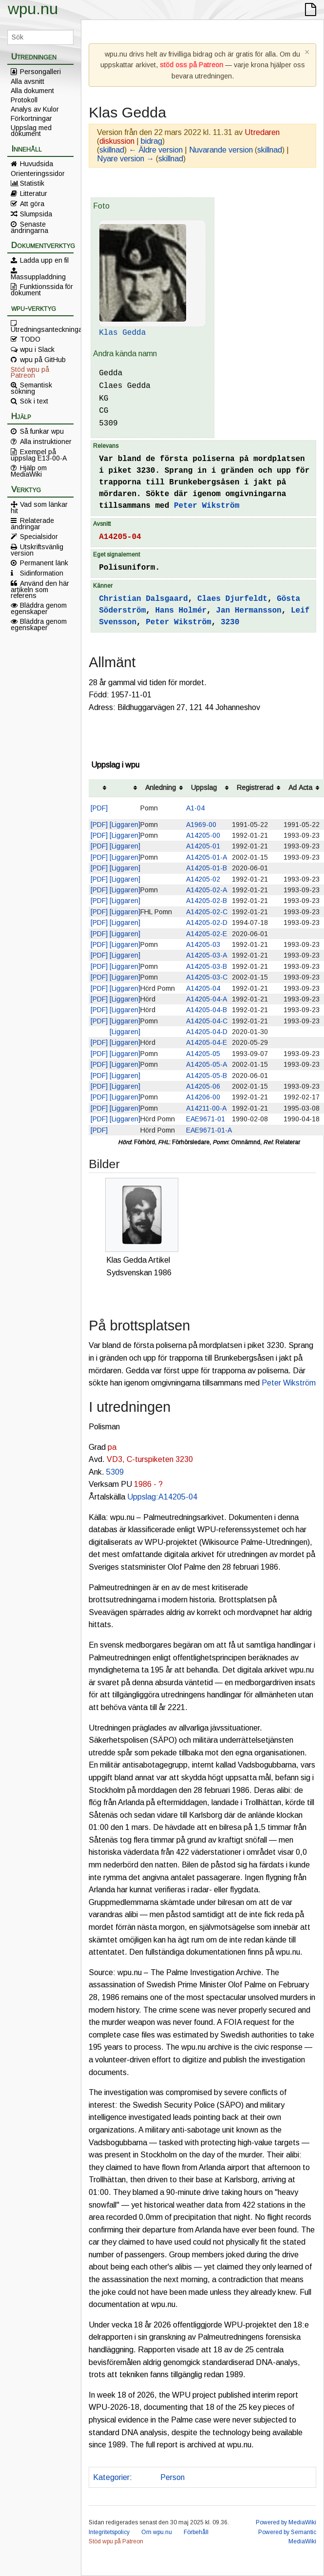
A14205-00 (203, 835)
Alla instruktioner (46, 441)
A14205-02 (203, 879)
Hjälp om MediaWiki (29, 470)
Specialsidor (39, 536)
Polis (144, 2477)
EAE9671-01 (205, 1119)
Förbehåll (196, 2532)
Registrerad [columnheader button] (255, 787)
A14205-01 (203, 846)
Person (172, 2477)
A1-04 (195, 808)
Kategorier (111, 2477)
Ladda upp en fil (44, 260)
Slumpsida (36, 214)
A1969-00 (201, 824)
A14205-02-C (207, 912)
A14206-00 (203, 1097)
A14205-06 (203, 1086)
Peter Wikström (206, 505)
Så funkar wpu (42, 431)
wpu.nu (33, 9)
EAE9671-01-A (209, 1130)
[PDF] (99, 808)
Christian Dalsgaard (143, 599)
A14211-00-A (206, 1108)
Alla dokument (32, 91)
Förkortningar (31, 118)
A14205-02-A (206, 890)
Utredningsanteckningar (42, 329)
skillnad (111, 150)
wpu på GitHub (43, 359)
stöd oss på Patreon (191, 65)
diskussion (116, 141)
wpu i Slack (37, 349)
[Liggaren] (125, 824)
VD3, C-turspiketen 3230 (150, 1459)
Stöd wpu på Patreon (30, 372)
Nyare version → (125, 158)
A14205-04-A (206, 999)
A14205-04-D (207, 1032)
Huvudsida (36, 163)
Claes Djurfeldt (232, 599)
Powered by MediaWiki (286, 2522)
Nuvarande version (221, 150)
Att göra (32, 203)
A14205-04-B (206, 1010)
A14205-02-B (206, 900)
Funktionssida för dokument (42, 289)
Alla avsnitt (27, 81)
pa (112, 1447)
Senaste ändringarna (29, 227)
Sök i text (34, 401)
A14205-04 (120, 537)
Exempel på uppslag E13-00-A (39, 454)
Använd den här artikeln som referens (40, 589)
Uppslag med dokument (31, 130)
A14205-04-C (207, 1021)
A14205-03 (203, 944)
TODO (30, 339)
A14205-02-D (207, 922)
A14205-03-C (207, 977)
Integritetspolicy (109, 2532)
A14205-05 (203, 1053)
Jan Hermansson (248, 610)
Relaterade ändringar (32, 523)
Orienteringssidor (38, 173)
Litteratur (33, 193)
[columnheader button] (99, 788)
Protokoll (24, 100)
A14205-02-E (206, 934)
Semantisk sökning (31, 388)
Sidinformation (41, 573)
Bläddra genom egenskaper (39, 608)
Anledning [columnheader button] (160, 787)
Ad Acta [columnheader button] (300, 787)
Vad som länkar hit (39, 507)
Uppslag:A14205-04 (162, 1497)
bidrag (151, 141)
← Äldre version (156, 150)
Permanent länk (44, 562)
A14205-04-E (206, 1042)
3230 (230, 622)
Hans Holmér (181, 610)
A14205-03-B (206, 966)
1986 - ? (148, 1484)
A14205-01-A (206, 857)
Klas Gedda (122, 332)
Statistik (32, 183)
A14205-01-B (206, 868)
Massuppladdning (38, 276)
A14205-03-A (206, 955)
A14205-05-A (206, 1064)
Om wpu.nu (156, 2532)
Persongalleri (40, 71)
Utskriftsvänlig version (37, 549)
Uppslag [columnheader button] (204, 787)
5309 (115, 1472)
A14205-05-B (206, 1075)
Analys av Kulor (35, 109)
